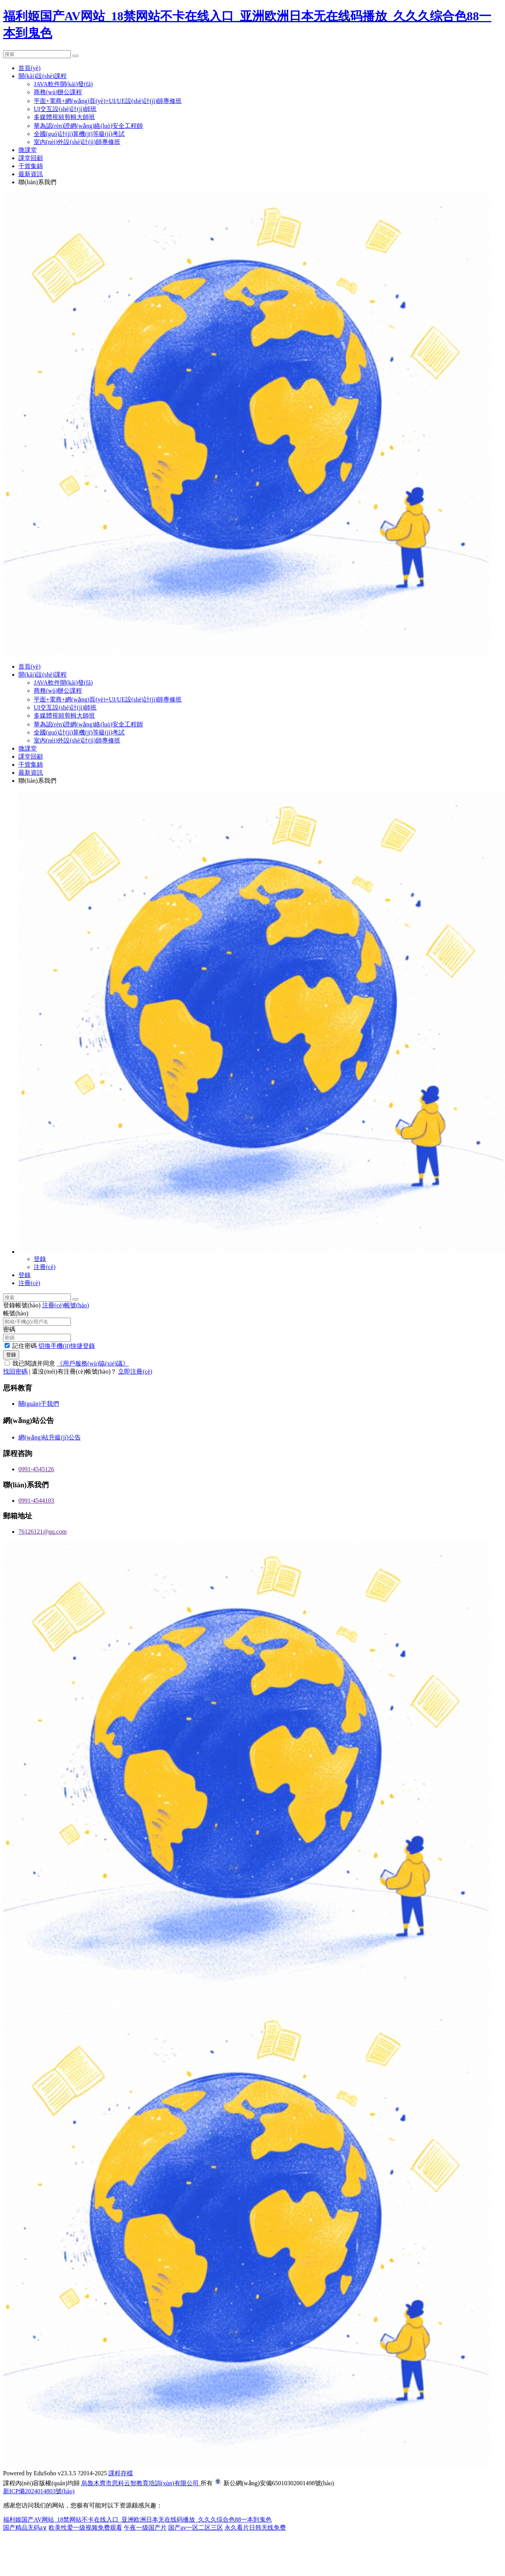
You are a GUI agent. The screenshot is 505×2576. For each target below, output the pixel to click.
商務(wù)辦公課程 (58, 92)
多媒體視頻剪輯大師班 (64, 117)
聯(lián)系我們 (37, 182)
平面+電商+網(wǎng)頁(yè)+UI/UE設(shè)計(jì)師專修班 (108, 101)
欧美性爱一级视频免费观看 (85, 2527)
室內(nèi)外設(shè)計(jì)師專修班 (77, 142)
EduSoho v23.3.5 (55, 2473)
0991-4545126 (36, 1469)
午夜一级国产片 (145, 2527)
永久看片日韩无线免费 (255, 2527)
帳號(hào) (15, 1313)
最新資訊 (30, 174)
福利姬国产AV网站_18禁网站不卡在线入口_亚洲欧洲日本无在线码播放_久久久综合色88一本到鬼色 (137, 2519)
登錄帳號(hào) (22, 1305)
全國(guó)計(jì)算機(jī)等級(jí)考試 (79, 134)
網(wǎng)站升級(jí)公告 (49, 1437)
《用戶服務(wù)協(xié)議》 (93, 1363)
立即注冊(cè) (135, 1371)
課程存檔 (120, 2473)
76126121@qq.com (42, 1531)
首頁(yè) (29, 68)
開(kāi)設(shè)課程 (42, 76)
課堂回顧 (30, 158)
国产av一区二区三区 (195, 2527)
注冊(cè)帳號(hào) (65, 1305)
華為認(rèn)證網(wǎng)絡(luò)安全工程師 (88, 126)
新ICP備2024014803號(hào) (39, 2491)
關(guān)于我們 (38, 1403)
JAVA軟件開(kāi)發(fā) (63, 84)
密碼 (9, 1329)
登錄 (40, 1259)
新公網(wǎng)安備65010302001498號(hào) (278, 2483)
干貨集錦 (30, 166)
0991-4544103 (36, 1500)
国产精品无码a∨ (25, 2527)
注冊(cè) (45, 1267)
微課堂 (27, 150)
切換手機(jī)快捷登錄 (66, 1346)
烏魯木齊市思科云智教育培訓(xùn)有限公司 (140, 2483)
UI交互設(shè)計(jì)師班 (65, 109)
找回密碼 (15, 1371)
